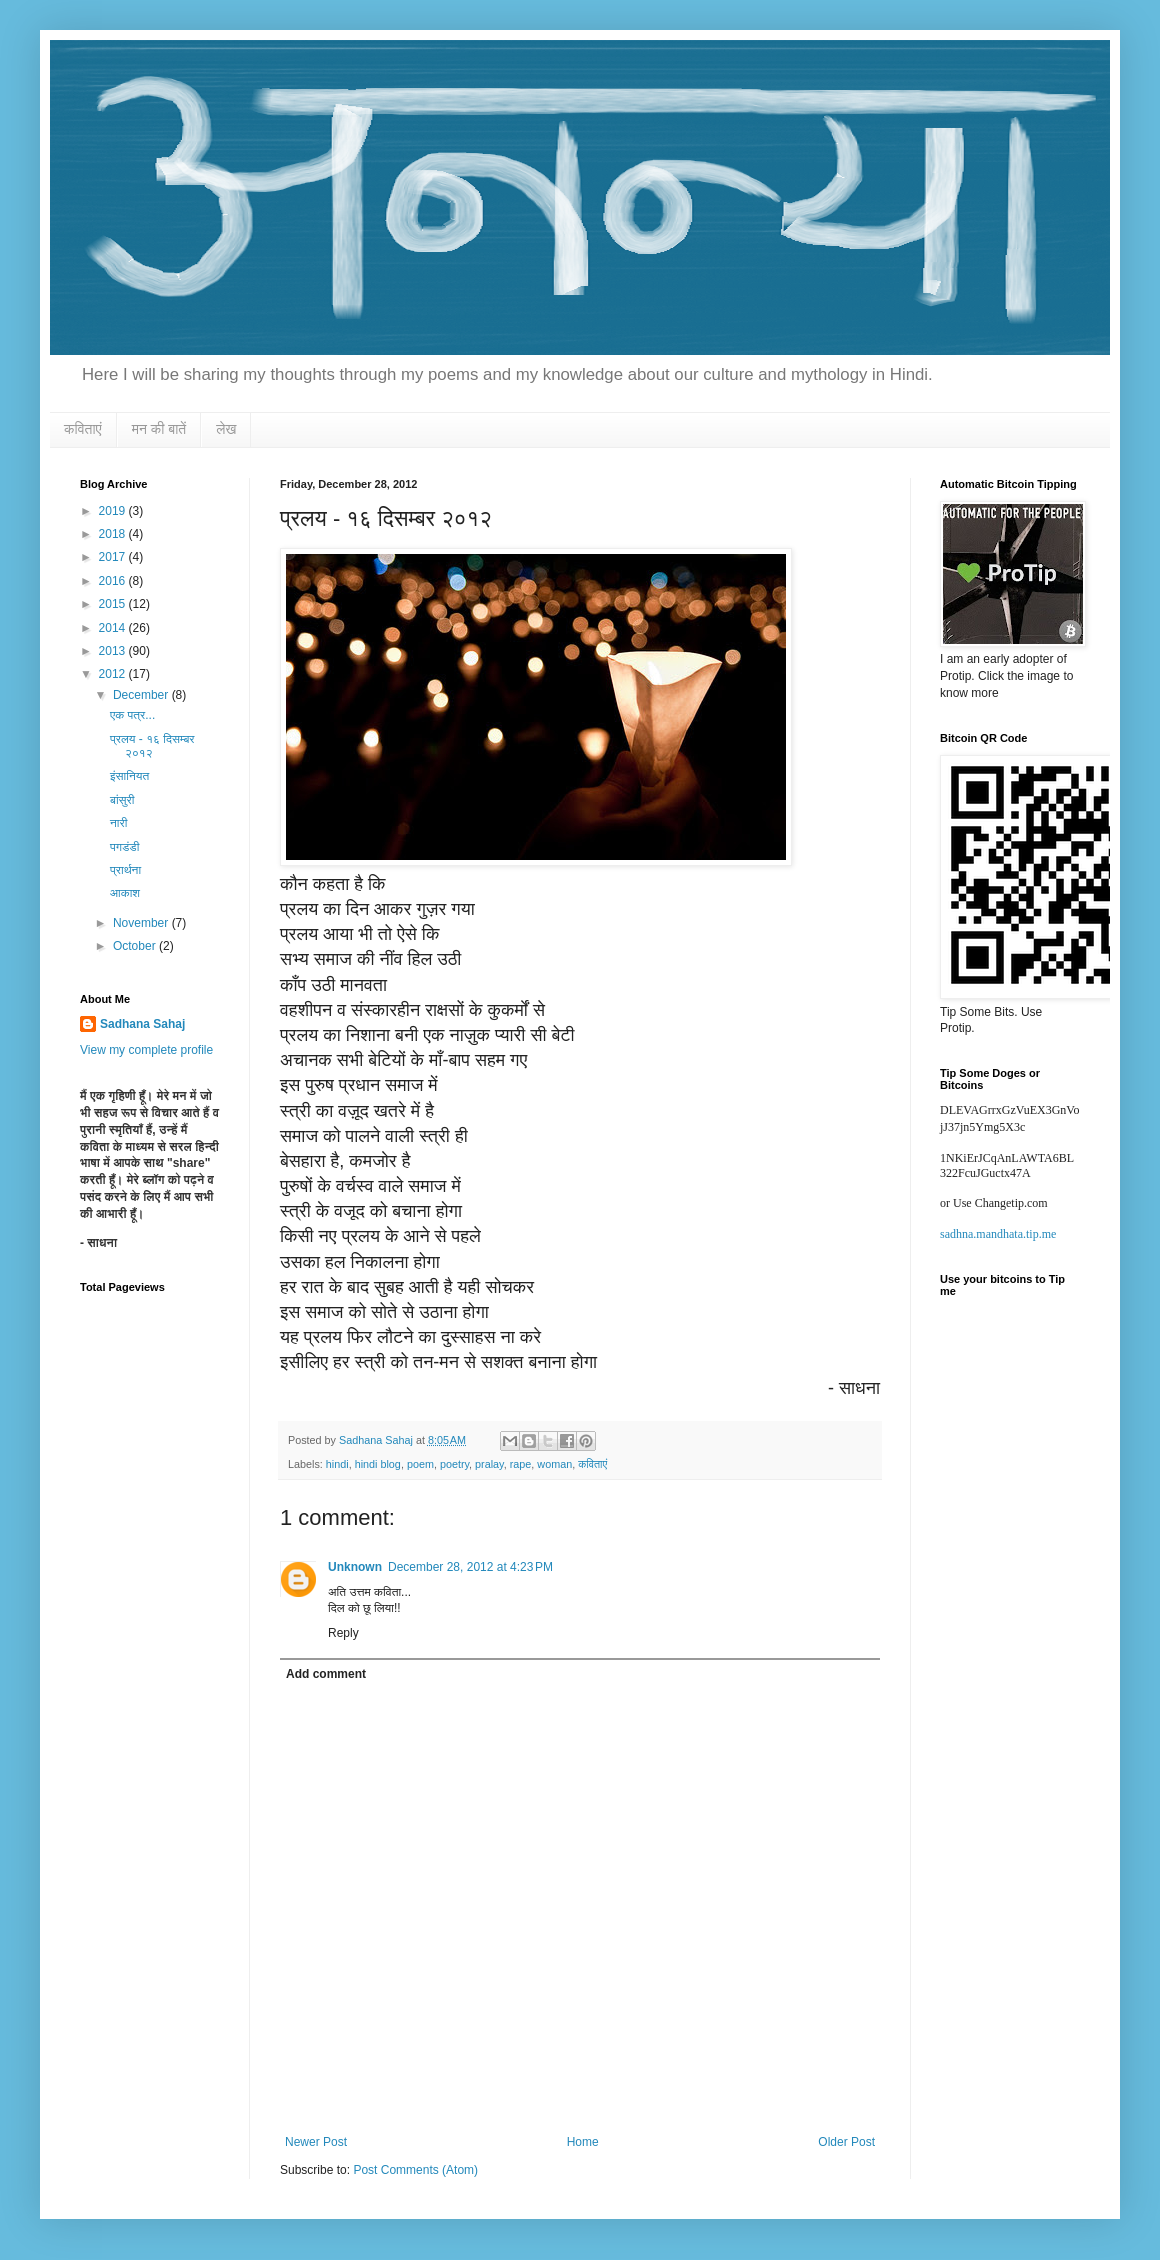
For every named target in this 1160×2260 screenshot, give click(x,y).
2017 (114, 557)
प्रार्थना (125, 870)
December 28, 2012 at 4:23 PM (470, 1567)
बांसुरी (122, 800)
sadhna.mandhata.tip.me (998, 1234)
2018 (114, 534)
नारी (118, 823)
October (136, 946)
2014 (114, 628)
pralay (489, 1464)
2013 (114, 651)
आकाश (125, 893)
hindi (337, 1464)
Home (583, 2142)
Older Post (846, 2142)
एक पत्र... (132, 715)
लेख (226, 429)
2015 (114, 604)
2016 (114, 581)
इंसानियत (129, 776)
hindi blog (378, 1464)
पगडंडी (124, 847)
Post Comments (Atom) (415, 2170)
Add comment (326, 1674)
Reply (343, 1633)
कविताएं (83, 429)
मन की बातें (159, 429)
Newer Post (316, 2142)
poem (420, 1464)
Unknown (355, 1567)
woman (554, 1464)
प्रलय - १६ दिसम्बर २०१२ (152, 746)
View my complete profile (146, 1050)
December (142, 695)
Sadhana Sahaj (142, 1024)
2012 (114, 674)
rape (521, 1464)
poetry (454, 1464)
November (142, 923)
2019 (114, 511)
